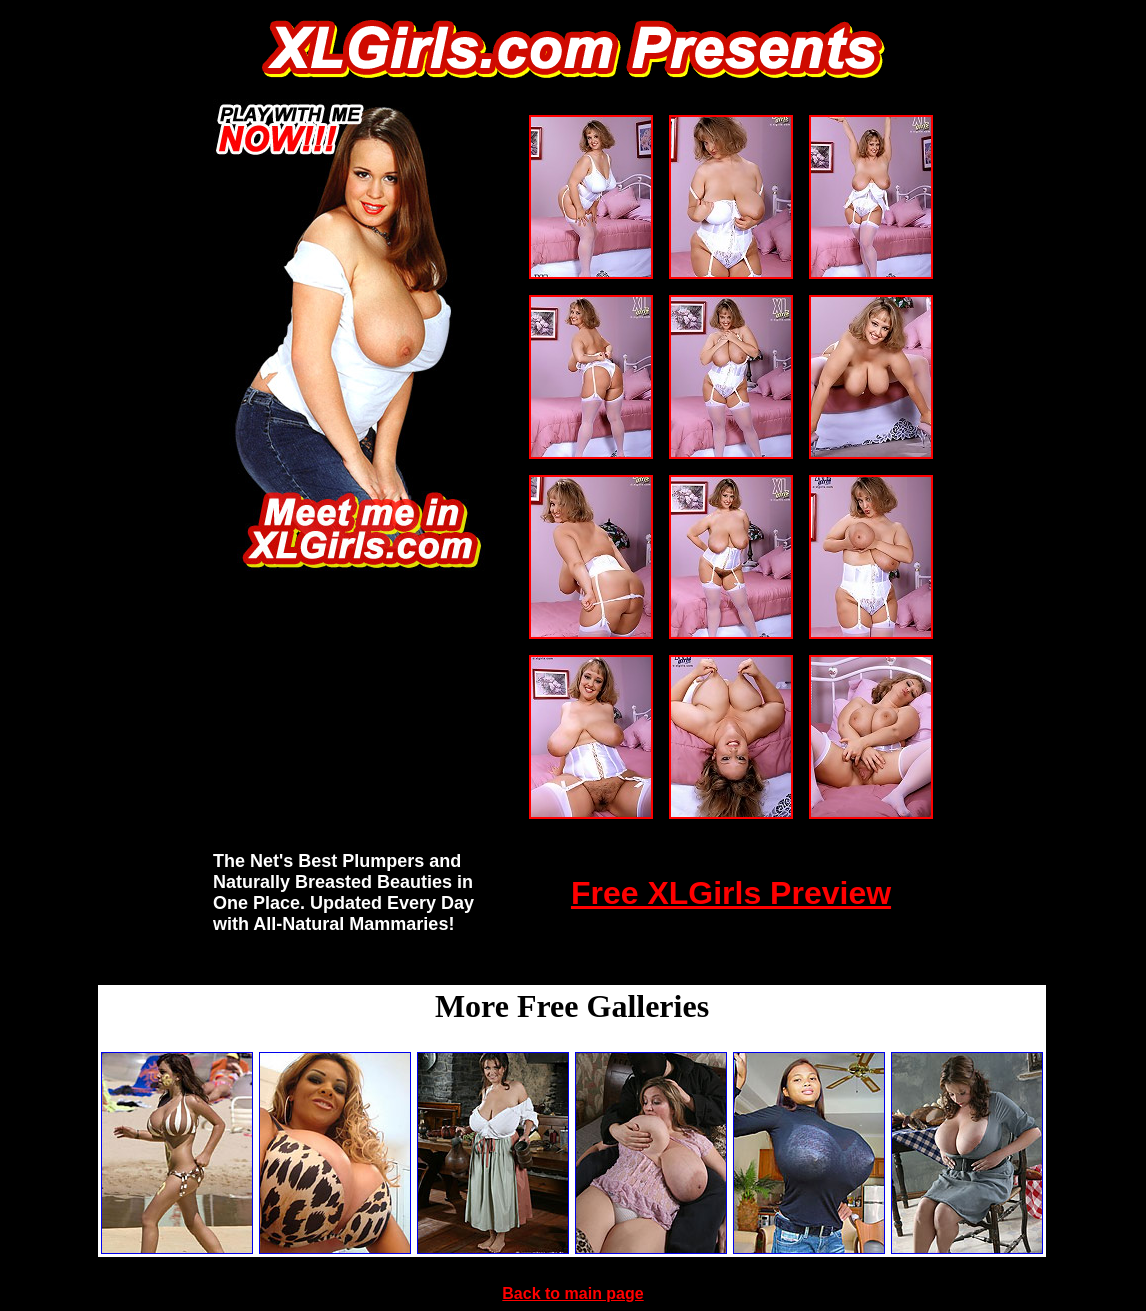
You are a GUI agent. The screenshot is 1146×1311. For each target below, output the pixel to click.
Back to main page (572, 1293)
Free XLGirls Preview (731, 893)
